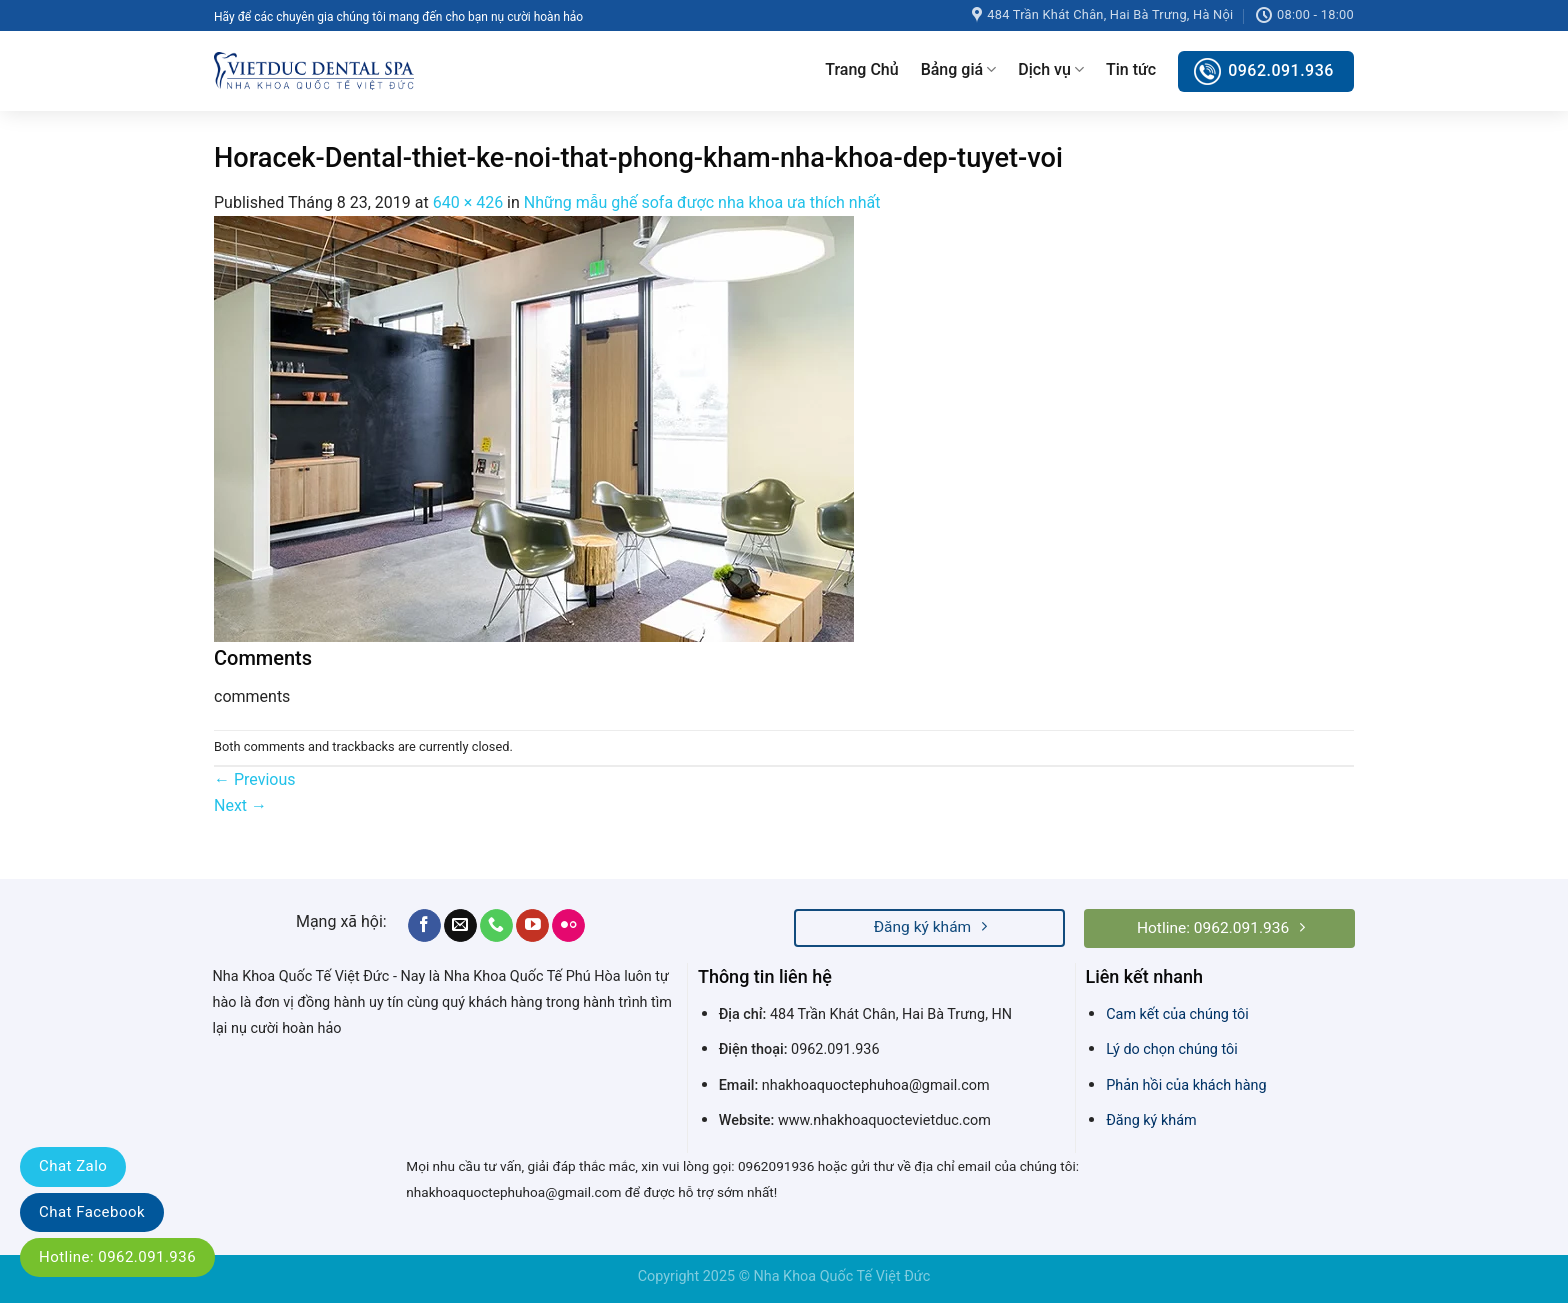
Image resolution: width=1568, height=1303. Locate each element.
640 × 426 (468, 202)
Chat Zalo (73, 1166)
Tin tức (1131, 69)
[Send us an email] (460, 926)
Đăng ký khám (1151, 1120)
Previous (255, 779)
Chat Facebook (92, 1212)
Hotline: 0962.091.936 (117, 1257)
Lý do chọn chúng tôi (1172, 1049)
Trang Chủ (861, 69)
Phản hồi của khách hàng (1186, 1085)
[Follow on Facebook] (424, 926)
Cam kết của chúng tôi (1177, 1014)
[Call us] (496, 926)
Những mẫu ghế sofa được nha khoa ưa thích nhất (702, 202)
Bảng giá (959, 70)
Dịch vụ (1051, 70)
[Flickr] (568, 926)
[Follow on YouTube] (532, 926)
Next (240, 805)
